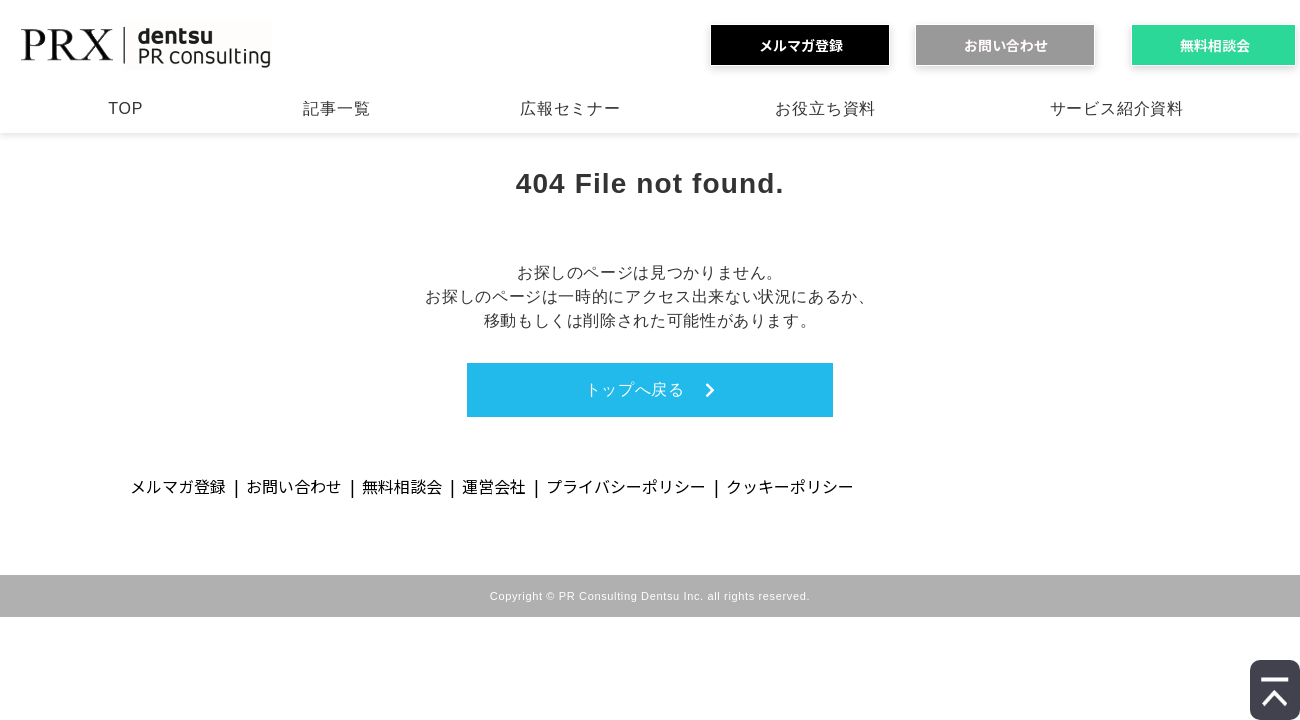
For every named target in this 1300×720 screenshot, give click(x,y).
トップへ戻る (635, 389)
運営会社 (494, 486)
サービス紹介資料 (1117, 108)
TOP (125, 108)
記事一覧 (336, 108)
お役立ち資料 (825, 108)
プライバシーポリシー (626, 486)
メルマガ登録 (808, 45)
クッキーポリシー (790, 486)
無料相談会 (1222, 45)
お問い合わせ (1013, 45)
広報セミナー (570, 108)
